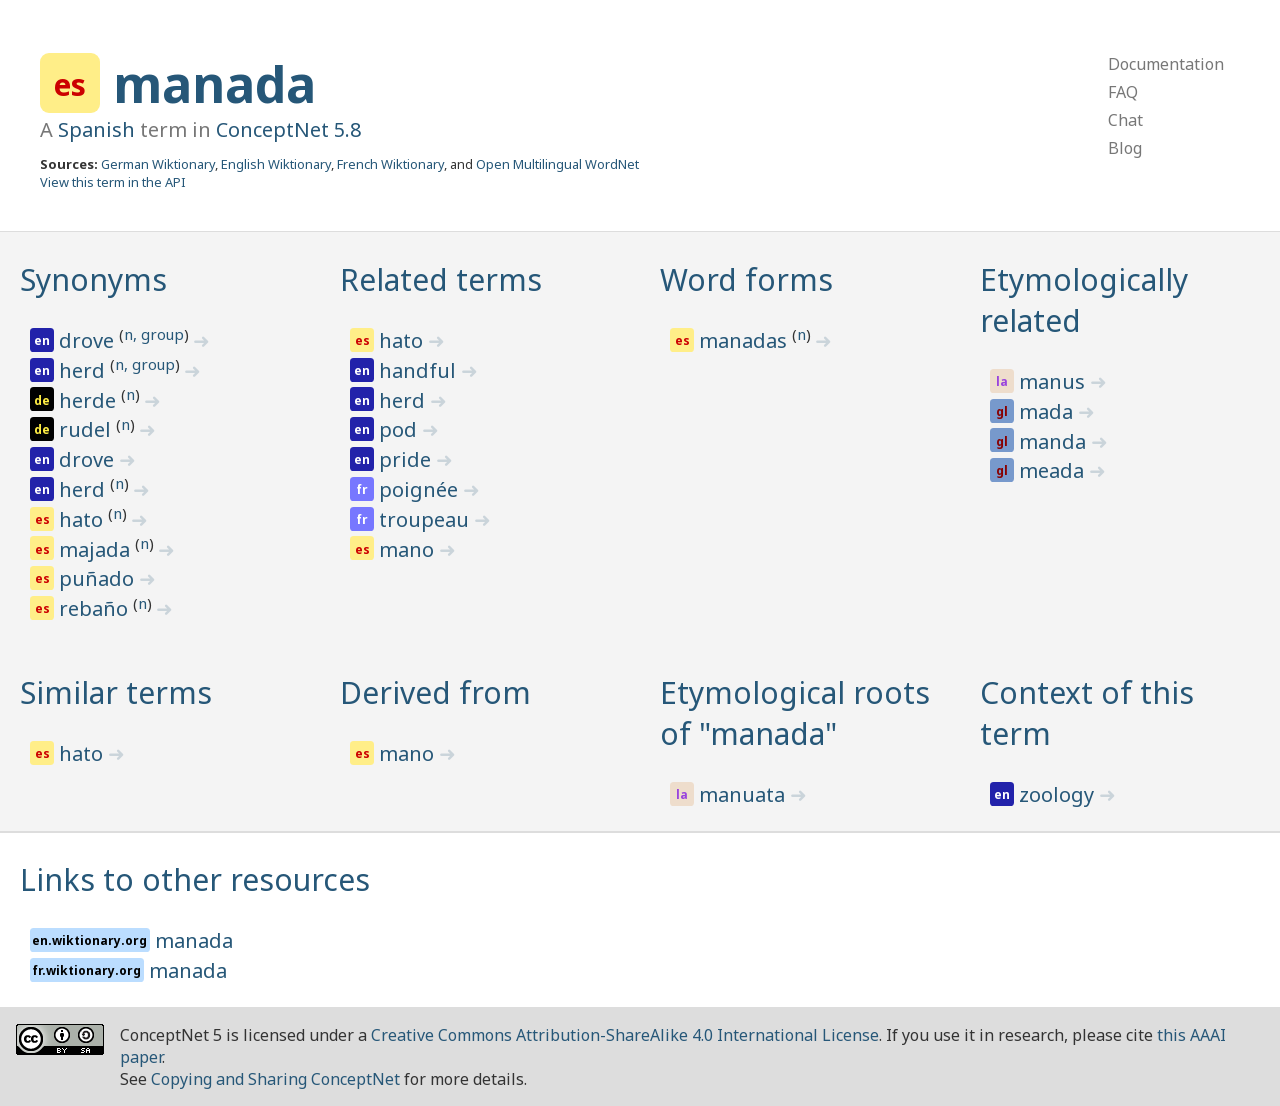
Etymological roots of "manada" (795, 713)
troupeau (426, 519)
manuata (744, 794)
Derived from (435, 692)
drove (89, 340)
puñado (99, 578)
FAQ (1123, 92)
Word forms (746, 279)
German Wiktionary (158, 164)
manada (214, 84)
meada (1054, 470)
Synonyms (93, 279)
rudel (87, 429)
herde (90, 400)
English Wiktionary (276, 164)
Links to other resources (195, 879)
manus (1054, 381)
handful (420, 370)
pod (400, 429)
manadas (745, 340)
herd (84, 370)
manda (1055, 441)
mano (409, 549)
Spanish (96, 129)
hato (83, 519)
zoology (1059, 794)
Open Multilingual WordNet (557, 164)
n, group (154, 334)
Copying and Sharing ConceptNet (275, 1079)
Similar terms (116, 692)
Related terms (441, 279)
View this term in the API (113, 182)
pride (407, 459)
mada (1048, 411)
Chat (1125, 120)
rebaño (96, 608)
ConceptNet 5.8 (288, 129)
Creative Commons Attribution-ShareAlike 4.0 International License (625, 1035)
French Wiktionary (390, 164)
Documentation (1166, 64)
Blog (1125, 148)
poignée (421, 489)
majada (97, 549)
